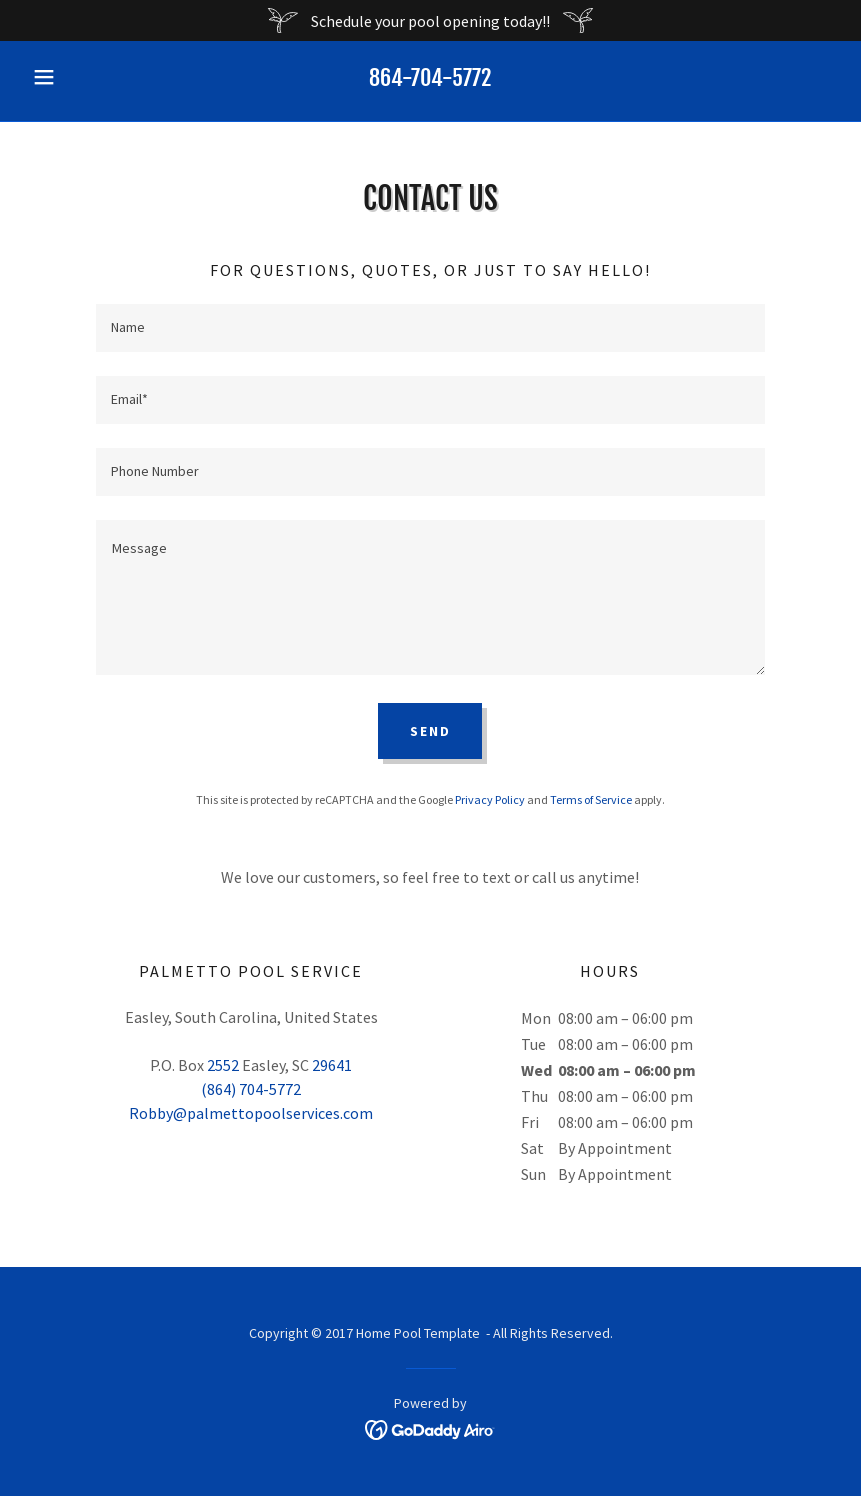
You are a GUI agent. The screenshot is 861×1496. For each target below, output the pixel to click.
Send (430, 731)
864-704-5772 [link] (430, 77)
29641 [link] (332, 1065)
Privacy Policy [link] (490, 799)
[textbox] (431, 328)
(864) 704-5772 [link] (251, 1089)
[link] (430, 1428)
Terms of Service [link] (591, 799)
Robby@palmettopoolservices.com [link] (251, 1113)
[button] (85, 77)
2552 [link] (223, 1065)
